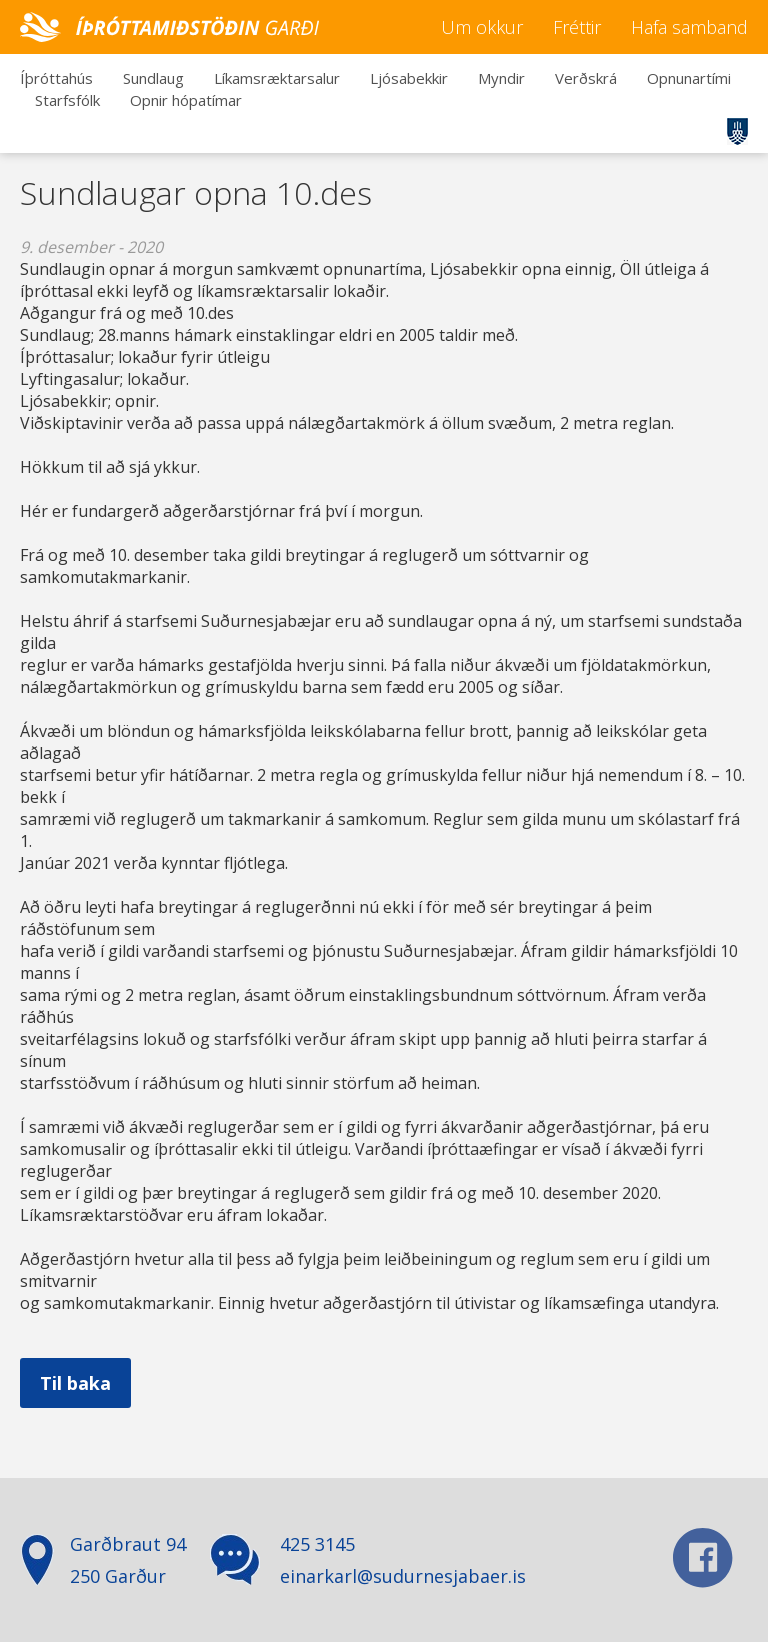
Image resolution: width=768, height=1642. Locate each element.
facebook (703, 1558)
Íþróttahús (56, 78)
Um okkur (482, 27)
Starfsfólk (67, 100)
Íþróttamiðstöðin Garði (170, 27)
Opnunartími (689, 78)
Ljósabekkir (409, 78)
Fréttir (577, 27)
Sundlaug (153, 78)
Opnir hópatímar (186, 100)
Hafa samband (689, 27)
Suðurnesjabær (737, 131)
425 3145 (317, 1544)
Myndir (501, 78)
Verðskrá (586, 78)
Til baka (75, 1383)
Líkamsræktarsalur (277, 78)
